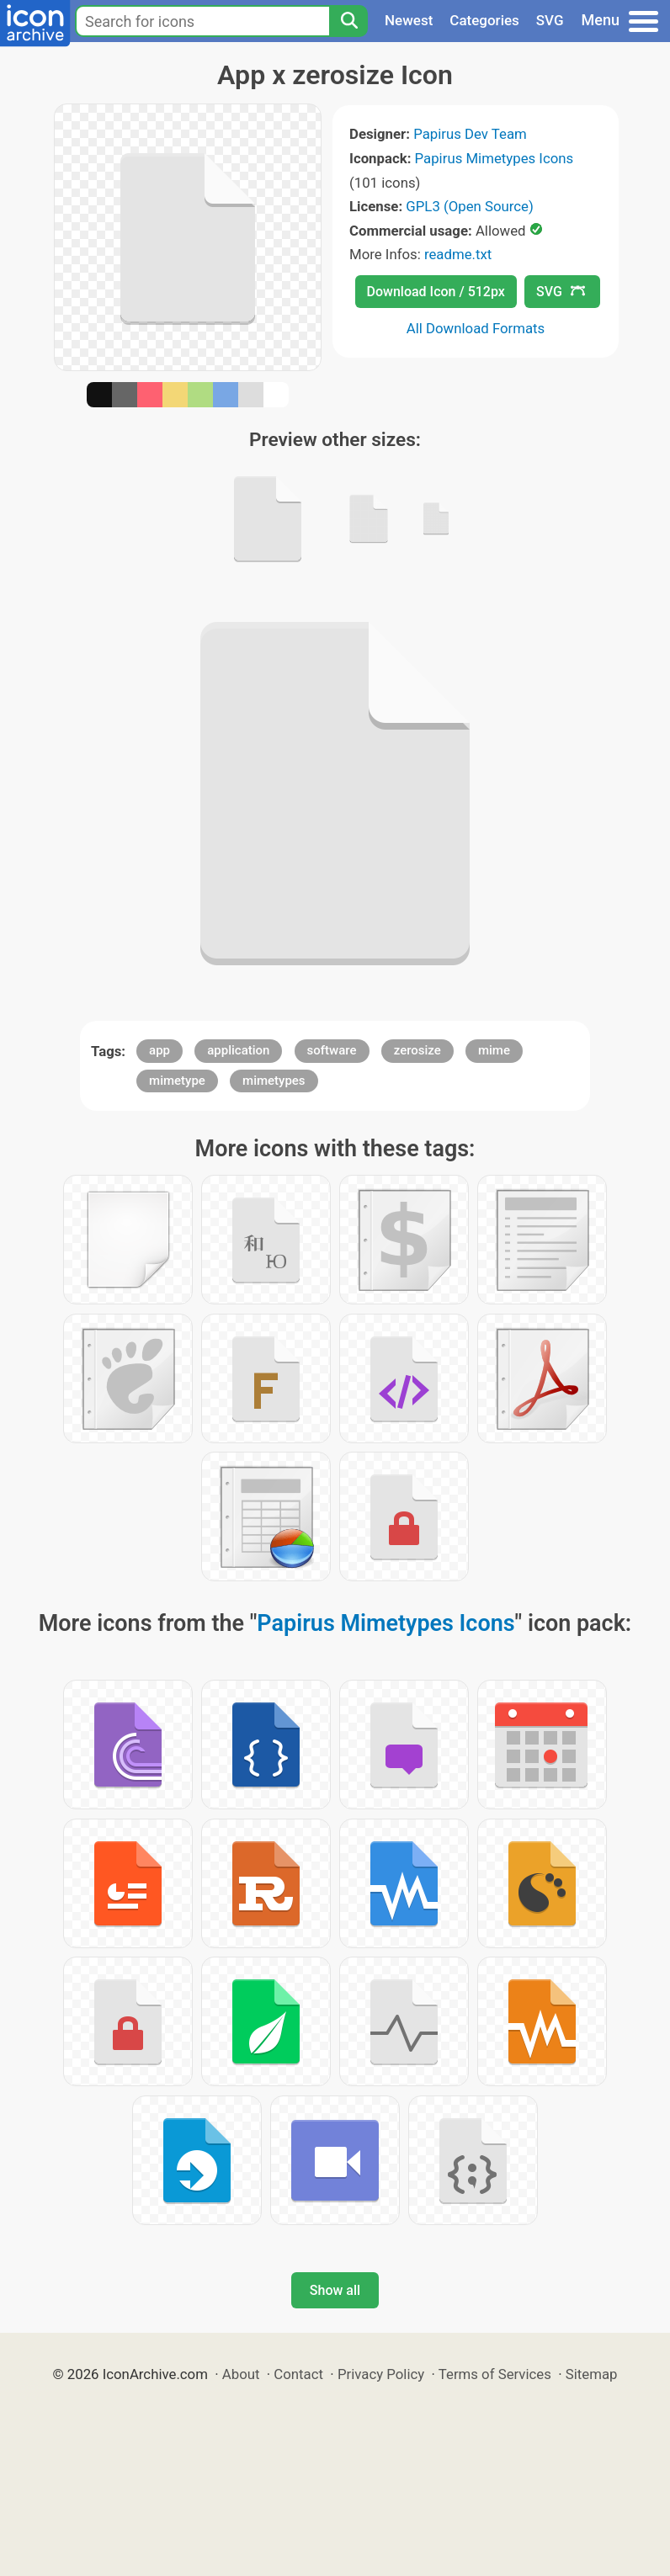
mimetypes (274, 1080)
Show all (335, 2290)
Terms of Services (495, 2374)
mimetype (177, 1080)
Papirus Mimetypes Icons (494, 158)
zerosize (417, 1050)
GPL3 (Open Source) (470, 206)
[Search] (348, 21)
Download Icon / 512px (436, 292)
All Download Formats (476, 328)
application (238, 1050)
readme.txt (458, 254)
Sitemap (592, 2374)
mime (494, 1050)
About (241, 2374)
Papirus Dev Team (470, 133)
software (332, 1050)
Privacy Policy (381, 2374)
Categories (484, 20)
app (159, 1050)
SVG (550, 20)
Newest (409, 20)
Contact (298, 2374)
